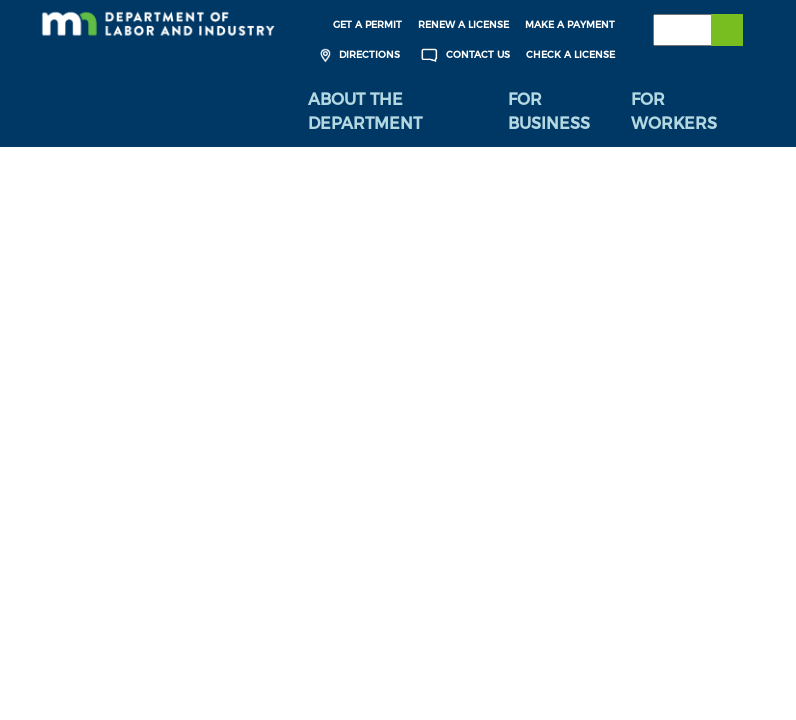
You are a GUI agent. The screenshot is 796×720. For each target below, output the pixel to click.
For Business (549, 111)
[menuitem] (393, 112)
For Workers (674, 111)
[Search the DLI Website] (698, 30)
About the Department (365, 111)
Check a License (570, 54)
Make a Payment (570, 24)
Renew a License (463, 24)
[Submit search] (727, 30)
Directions (357, 55)
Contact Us (463, 55)
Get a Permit (367, 24)
